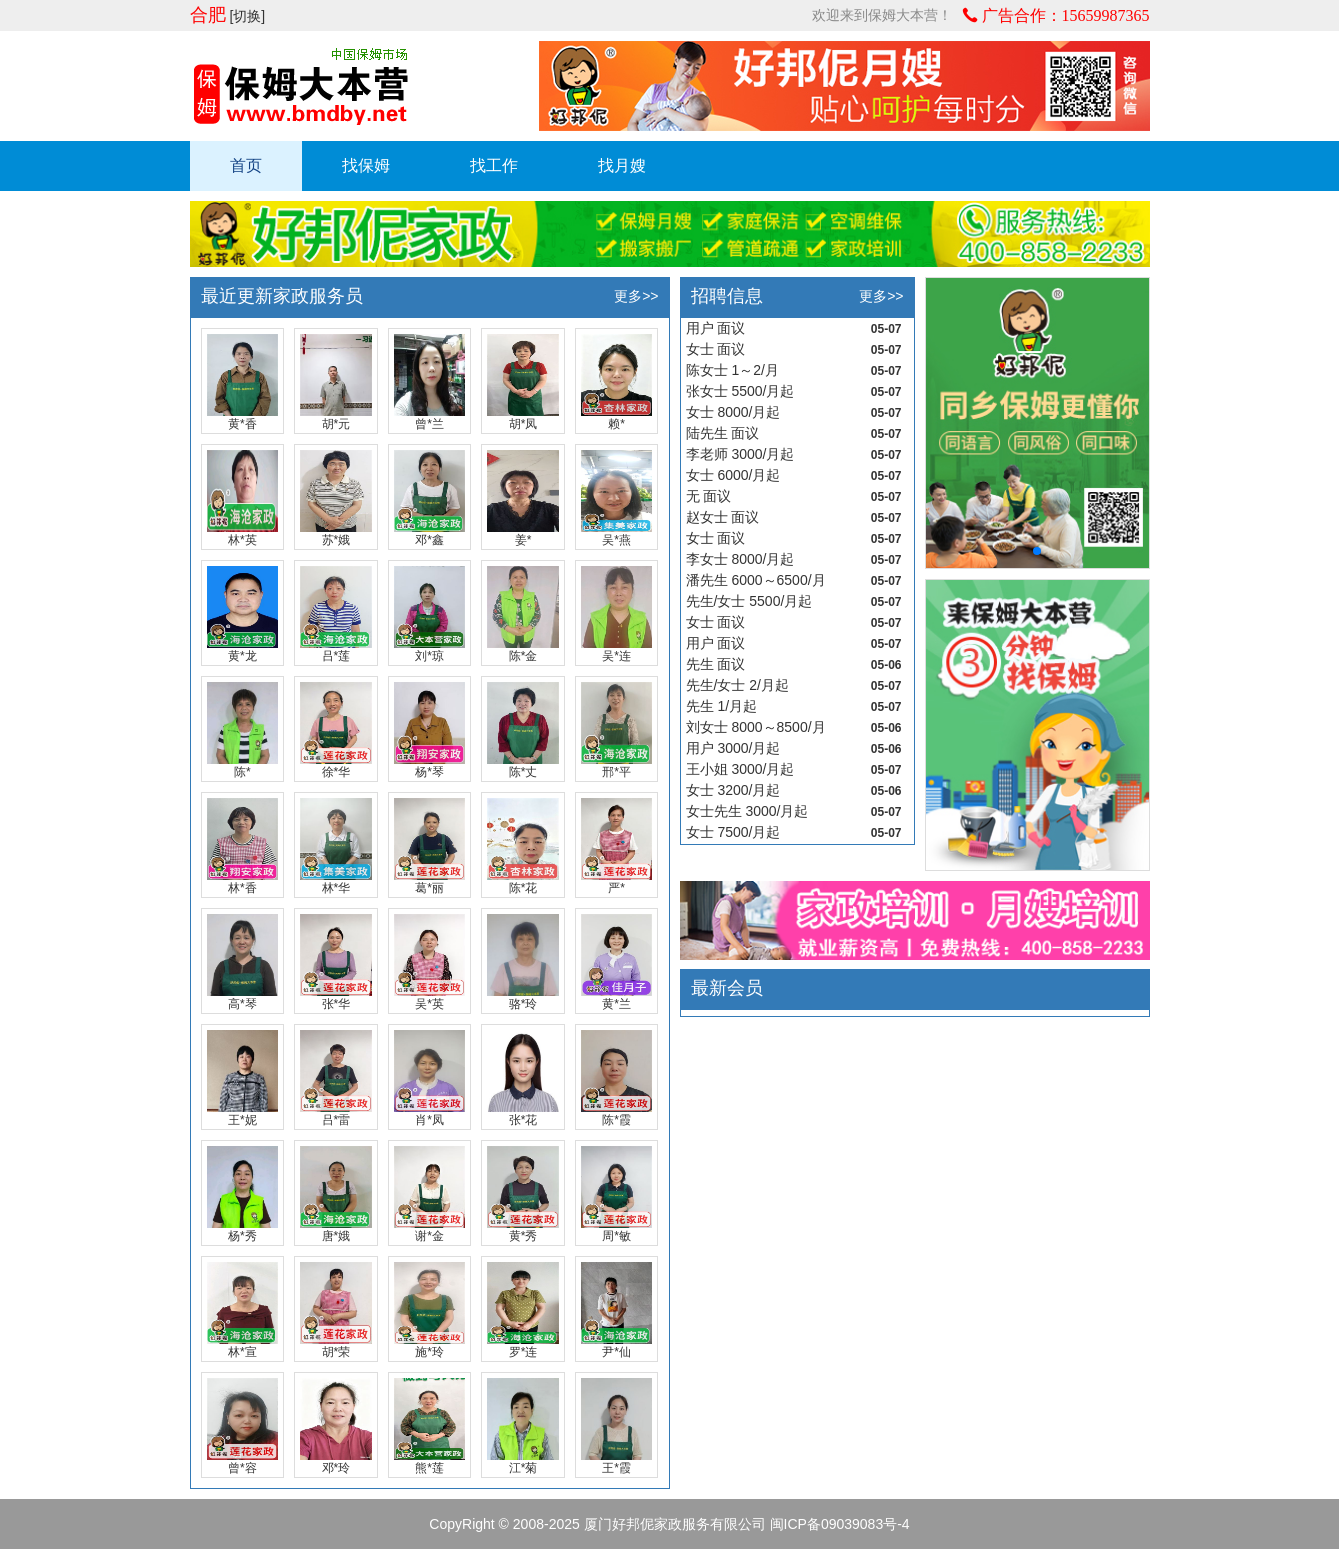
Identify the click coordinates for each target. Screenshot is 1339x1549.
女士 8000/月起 (733, 412)
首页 (246, 165)
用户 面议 (716, 328)
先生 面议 (716, 664)
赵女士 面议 (723, 517)
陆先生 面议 (723, 433)
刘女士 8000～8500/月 (756, 727)
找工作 (494, 165)
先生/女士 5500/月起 (749, 601)
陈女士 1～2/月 (732, 370)
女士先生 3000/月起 (747, 811)
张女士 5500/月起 (740, 391)
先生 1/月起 (722, 706)
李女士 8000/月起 (740, 559)
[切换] (247, 16)
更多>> (636, 296)
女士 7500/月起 (733, 832)
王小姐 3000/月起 (740, 769)
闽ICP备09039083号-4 (840, 1524)
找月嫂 (622, 165)
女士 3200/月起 (733, 790)
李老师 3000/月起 (740, 454)
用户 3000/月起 (733, 748)
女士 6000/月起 (733, 475)
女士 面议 (716, 349)
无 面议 (709, 496)
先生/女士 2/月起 (737, 685)
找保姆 (366, 165)
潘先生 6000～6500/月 (756, 580)
